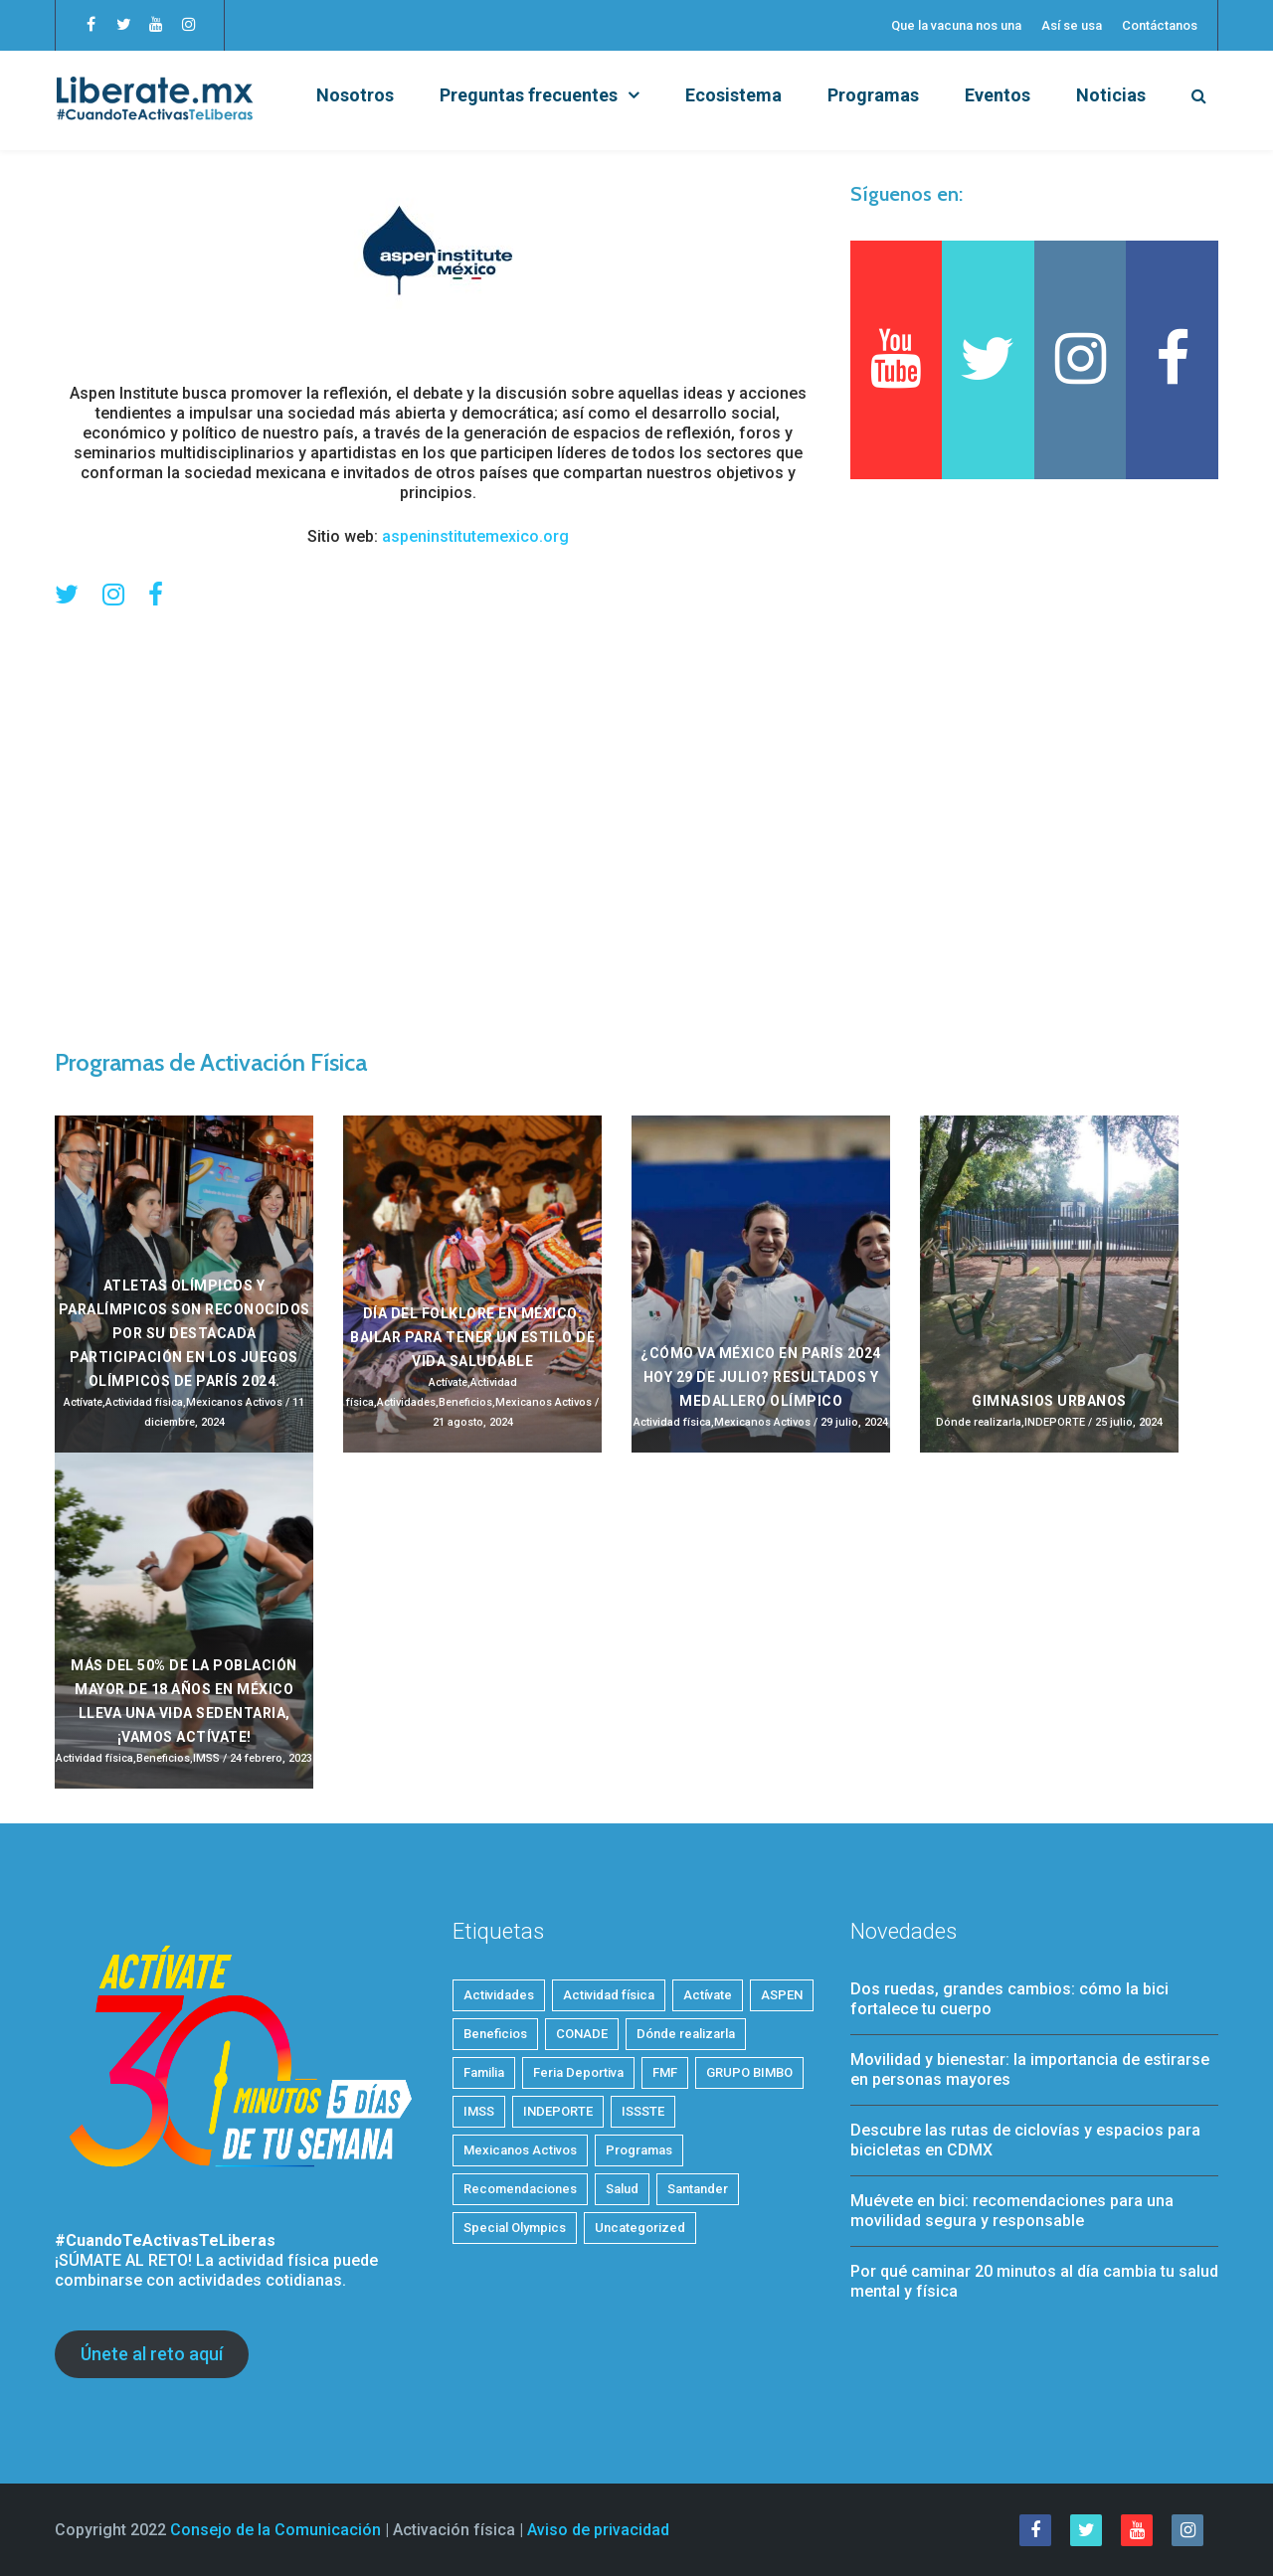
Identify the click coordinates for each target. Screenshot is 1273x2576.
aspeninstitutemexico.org (475, 536)
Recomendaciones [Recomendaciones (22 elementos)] (520, 2188)
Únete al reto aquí (152, 2353)
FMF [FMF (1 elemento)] (664, 2072)
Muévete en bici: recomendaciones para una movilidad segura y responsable (1012, 2210)
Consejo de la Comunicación (275, 2529)
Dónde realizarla (978, 1422)
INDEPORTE (1054, 1422)
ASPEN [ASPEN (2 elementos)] (782, 1994)
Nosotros (355, 95)
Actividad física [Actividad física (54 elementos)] (608, 1994)
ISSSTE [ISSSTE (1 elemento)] (643, 2111)
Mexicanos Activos (234, 1402)
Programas (873, 95)
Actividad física (144, 1402)
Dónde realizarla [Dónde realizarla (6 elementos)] (685, 2033)
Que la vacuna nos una (956, 25)
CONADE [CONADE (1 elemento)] (582, 2033)
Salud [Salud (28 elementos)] (622, 2188)
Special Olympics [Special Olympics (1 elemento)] (514, 2227)
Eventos (997, 95)
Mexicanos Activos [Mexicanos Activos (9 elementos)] (520, 2150)
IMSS (206, 1758)
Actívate (83, 1402)
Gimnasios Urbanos (1049, 1401)
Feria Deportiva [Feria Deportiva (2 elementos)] (578, 2072)
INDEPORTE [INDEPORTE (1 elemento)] (558, 2111)
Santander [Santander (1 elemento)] (697, 2188)
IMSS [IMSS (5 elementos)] (478, 2111)
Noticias (1111, 95)
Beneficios (465, 1402)
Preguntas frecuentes (529, 95)
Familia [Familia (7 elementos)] (483, 2072)
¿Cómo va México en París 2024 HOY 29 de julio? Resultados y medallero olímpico (760, 1377)
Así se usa (1071, 25)
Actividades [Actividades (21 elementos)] (498, 1994)
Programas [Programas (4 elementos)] (639, 2150)
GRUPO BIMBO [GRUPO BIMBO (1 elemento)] (749, 2072)
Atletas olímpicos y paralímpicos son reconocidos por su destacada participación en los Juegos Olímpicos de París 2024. (184, 1333)
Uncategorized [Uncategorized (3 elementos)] (640, 2227)
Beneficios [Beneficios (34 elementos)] (495, 2033)
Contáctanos (1159, 25)
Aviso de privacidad (598, 2529)
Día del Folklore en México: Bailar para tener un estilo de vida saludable (472, 1337)
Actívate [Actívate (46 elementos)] (707, 1994)
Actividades (406, 1402)
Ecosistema (733, 95)
